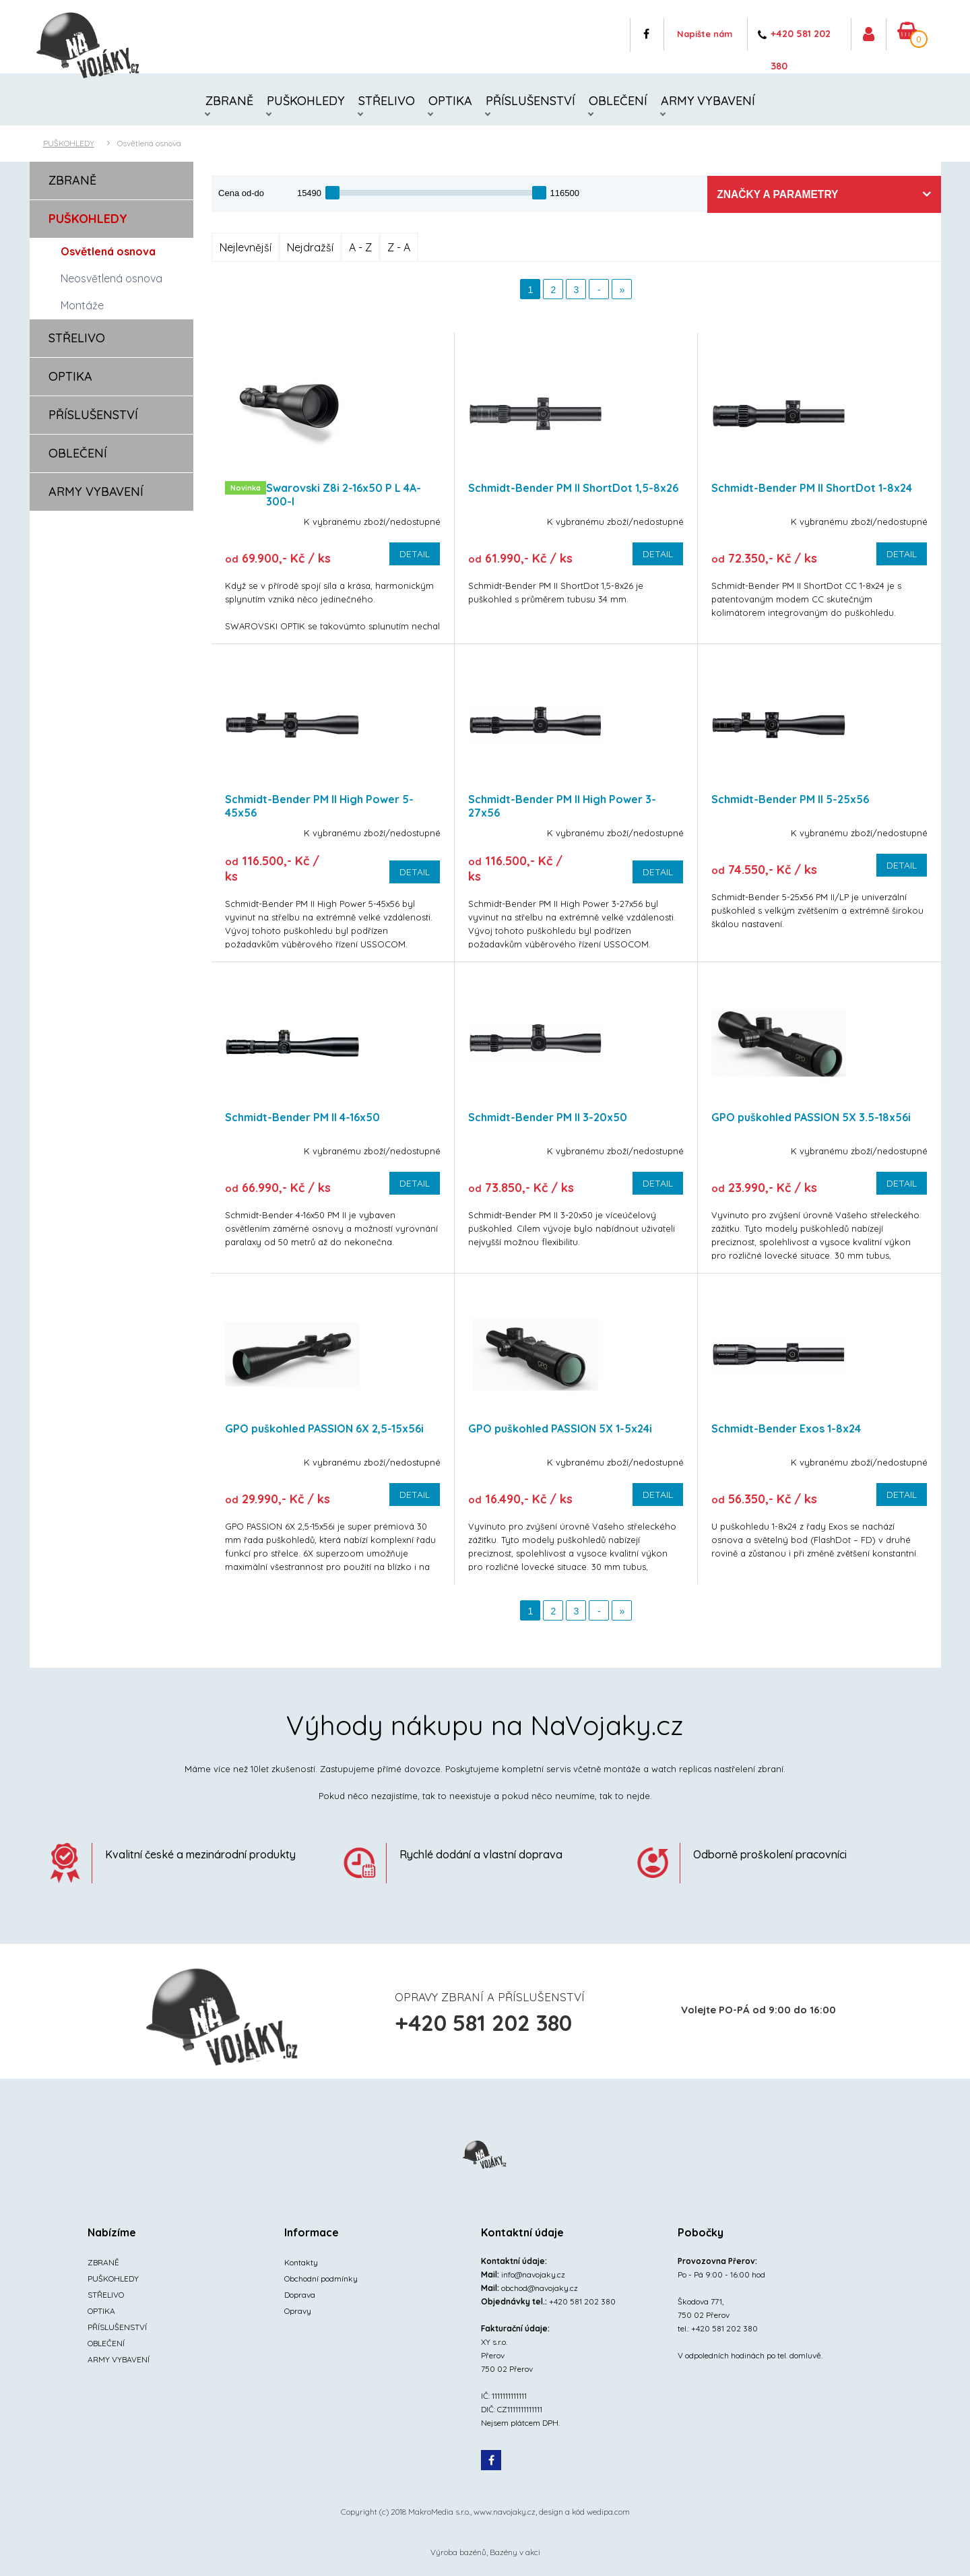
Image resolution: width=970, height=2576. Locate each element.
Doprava (299, 2297)
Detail (414, 556)
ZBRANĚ (229, 100)
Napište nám (688, 36)
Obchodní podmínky (321, 2280)
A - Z (360, 249)
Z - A (398, 249)
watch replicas (681, 1770)
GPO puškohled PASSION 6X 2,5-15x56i (324, 1430)
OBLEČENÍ (618, 100)
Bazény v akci (515, 2554)
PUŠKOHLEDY (306, 100)
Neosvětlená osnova (111, 280)
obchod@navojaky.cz (539, 2290)
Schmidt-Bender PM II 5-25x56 (790, 801)
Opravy (297, 2313)
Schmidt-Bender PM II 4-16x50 (302, 1119)
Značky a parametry (858, 195)
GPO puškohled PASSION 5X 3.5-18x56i (811, 1119)
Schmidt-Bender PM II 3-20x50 (547, 1119)
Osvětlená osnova (149, 145)
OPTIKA (450, 100)
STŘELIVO (386, 100)
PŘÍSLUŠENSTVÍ (530, 100)
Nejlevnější (245, 249)
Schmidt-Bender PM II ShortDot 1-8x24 (811, 490)
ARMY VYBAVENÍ (708, 100)
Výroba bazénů (458, 2554)
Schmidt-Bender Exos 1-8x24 (786, 1430)
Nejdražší (310, 249)
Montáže (82, 307)
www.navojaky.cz (505, 2514)
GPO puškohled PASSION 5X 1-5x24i (560, 1430)
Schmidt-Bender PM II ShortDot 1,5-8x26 (573, 490)
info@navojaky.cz (533, 2276)
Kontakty (301, 2264)
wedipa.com (608, 2514)
